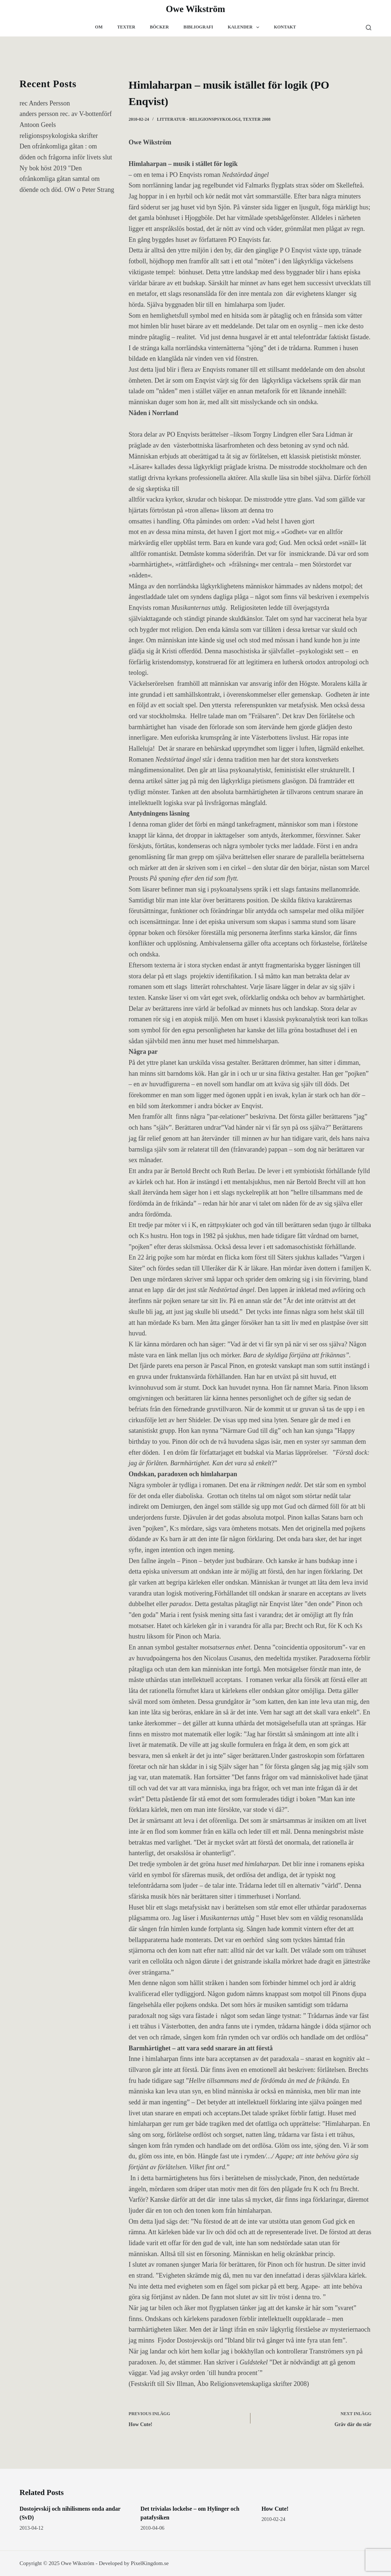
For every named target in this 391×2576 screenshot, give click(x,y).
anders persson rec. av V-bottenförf (66, 113)
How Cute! (274, 2509)
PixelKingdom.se (150, 2563)
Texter (126, 27)
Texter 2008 (257, 119)
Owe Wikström (195, 9)
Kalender (245, 27)
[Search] (368, 27)
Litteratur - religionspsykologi (199, 119)
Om (99, 27)
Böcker (159, 27)
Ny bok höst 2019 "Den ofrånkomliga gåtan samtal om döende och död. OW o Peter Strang (67, 179)
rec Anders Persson (45, 103)
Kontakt (285, 27)
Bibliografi (198, 27)
